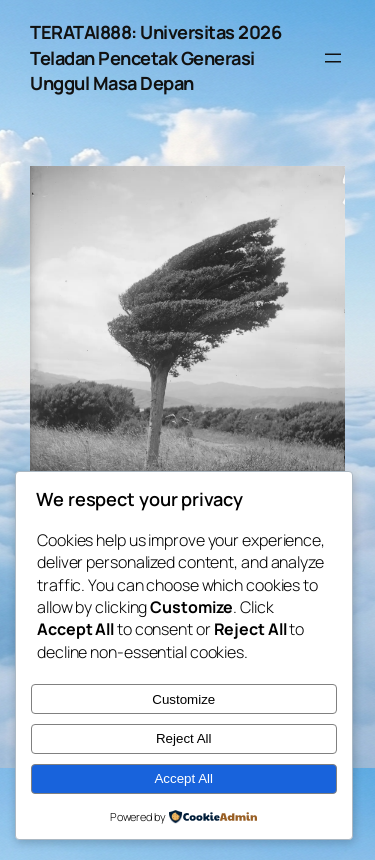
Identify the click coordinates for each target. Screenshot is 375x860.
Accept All (183, 778)
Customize (183, 699)
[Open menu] (333, 58)
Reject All (184, 738)
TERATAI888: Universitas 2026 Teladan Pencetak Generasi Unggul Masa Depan (155, 57)
